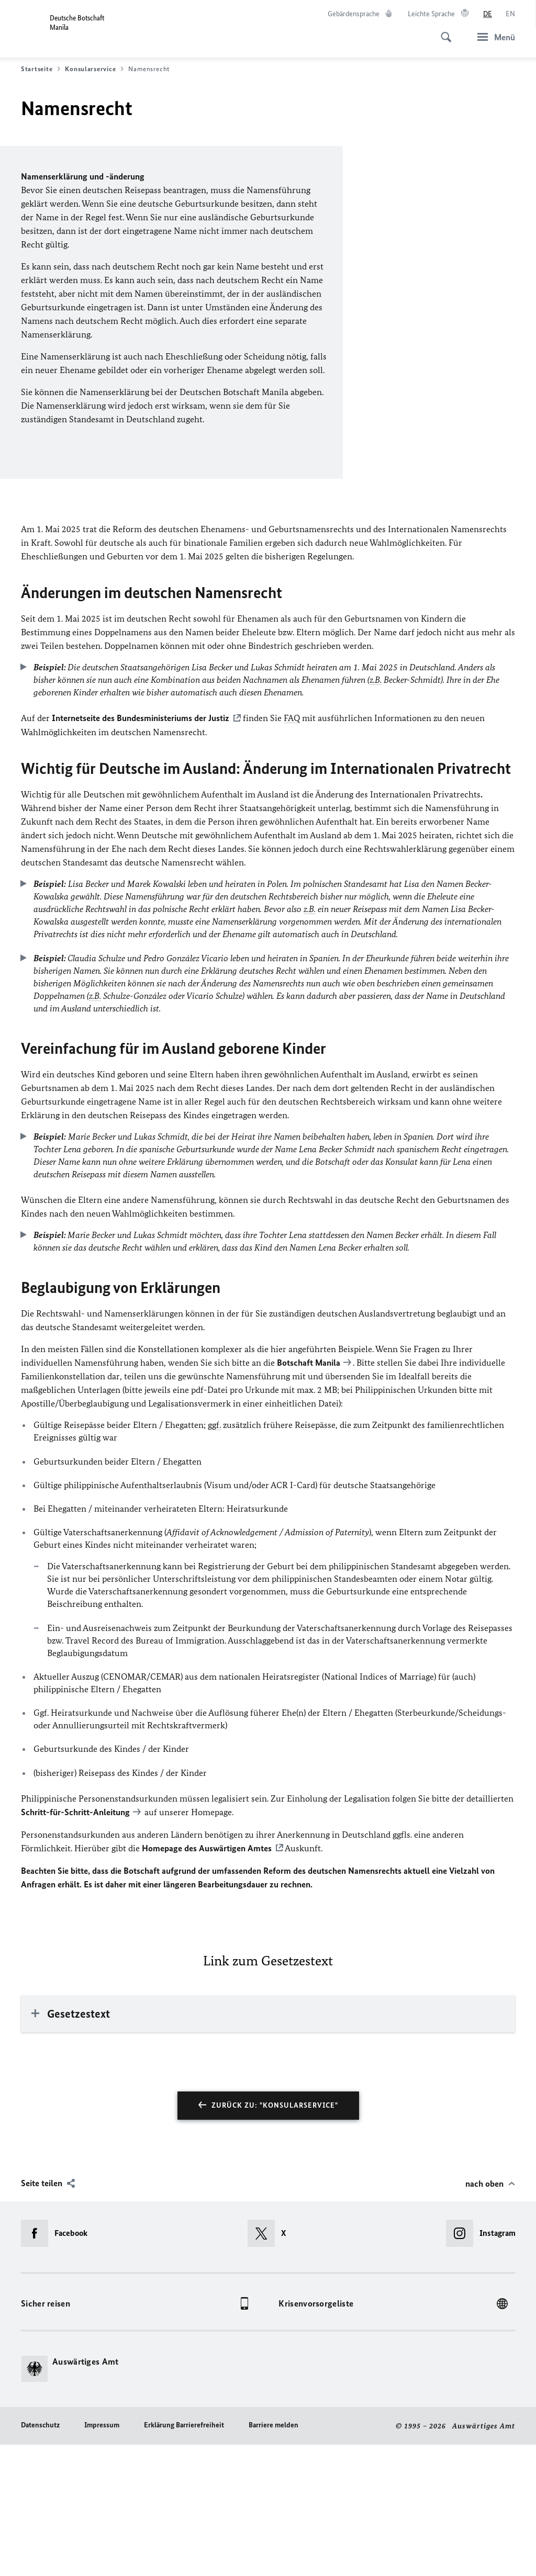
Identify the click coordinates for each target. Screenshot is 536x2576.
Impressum (101, 2555)
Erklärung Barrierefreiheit (184, 2555)
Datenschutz (40, 2555)
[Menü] (493, 37)
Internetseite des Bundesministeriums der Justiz (139, 851)
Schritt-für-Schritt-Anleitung (75, 1944)
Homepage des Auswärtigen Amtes (207, 1979)
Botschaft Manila (308, 1495)
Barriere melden (273, 2555)
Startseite (40, 69)
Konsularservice (94, 69)
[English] (510, 14)
